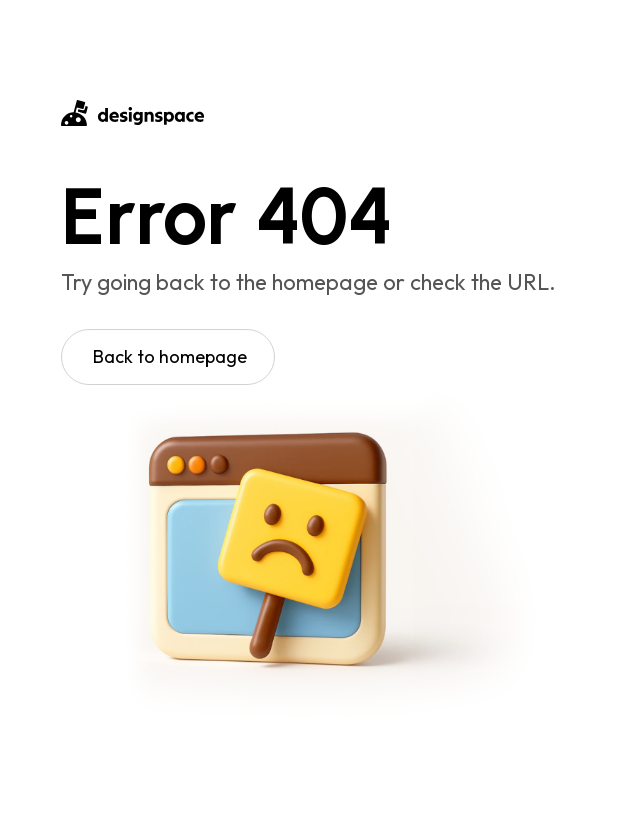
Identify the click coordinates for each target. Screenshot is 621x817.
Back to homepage (170, 356)
